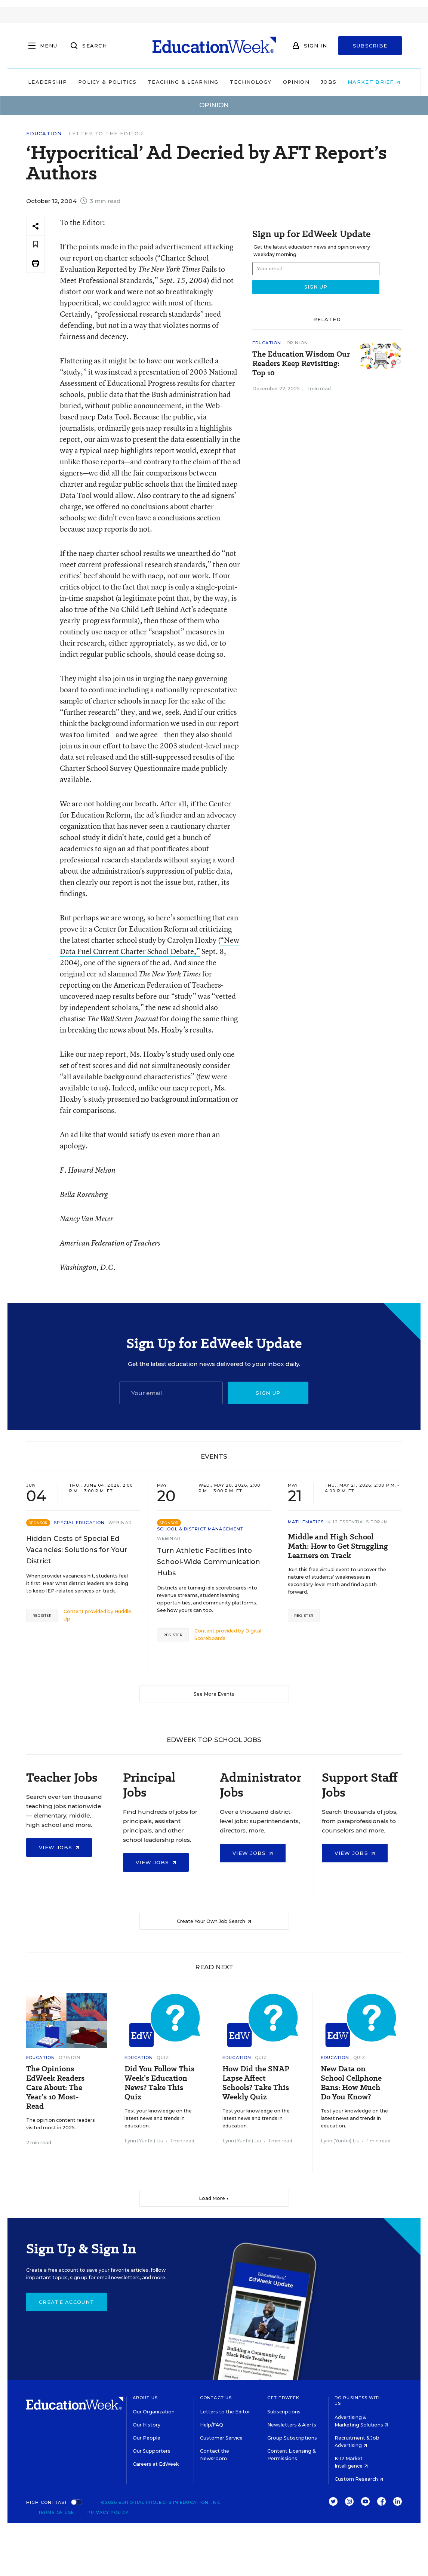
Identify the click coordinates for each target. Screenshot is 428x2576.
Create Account (66, 2302)
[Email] (171, 1393)
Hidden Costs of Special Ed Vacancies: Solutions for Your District (76, 1550)
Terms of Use (56, 2512)
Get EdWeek (283, 2397)
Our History (146, 2425)
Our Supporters (151, 2451)
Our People (146, 2438)
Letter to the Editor (106, 133)
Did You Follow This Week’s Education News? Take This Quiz (159, 2083)
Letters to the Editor (225, 2412)
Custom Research (359, 2479)
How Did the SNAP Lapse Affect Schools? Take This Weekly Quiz (255, 2083)
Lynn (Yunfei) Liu (143, 2140)
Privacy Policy (107, 2512)
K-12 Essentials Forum (357, 1521)
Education (44, 133)
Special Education (79, 1522)
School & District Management (200, 1529)
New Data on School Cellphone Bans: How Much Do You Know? (351, 2083)
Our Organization (154, 2412)
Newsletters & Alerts (291, 2425)
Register (42, 1615)
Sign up (268, 1393)
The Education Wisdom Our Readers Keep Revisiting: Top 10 (301, 364)
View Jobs (59, 1847)
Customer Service (221, 2438)
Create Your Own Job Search (214, 1921)
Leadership (47, 82)
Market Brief (374, 82)
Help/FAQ (211, 2425)
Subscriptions (284, 2412)
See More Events (214, 1694)
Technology (251, 82)
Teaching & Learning (183, 82)
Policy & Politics (107, 82)
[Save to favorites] (35, 245)
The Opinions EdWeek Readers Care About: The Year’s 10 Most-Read (55, 2087)
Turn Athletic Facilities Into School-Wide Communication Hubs (208, 1561)
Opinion (296, 82)
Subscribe (370, 46)
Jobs (328, 82)
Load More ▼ (214, 2198)
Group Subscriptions (292, 2438)
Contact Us (216, 2397)
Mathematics (306, 1521)
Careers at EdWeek (156, 2464)
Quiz (163, 2057)
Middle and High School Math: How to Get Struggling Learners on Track (338, 1546)
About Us (145, 2397)
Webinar (120, 1522)
